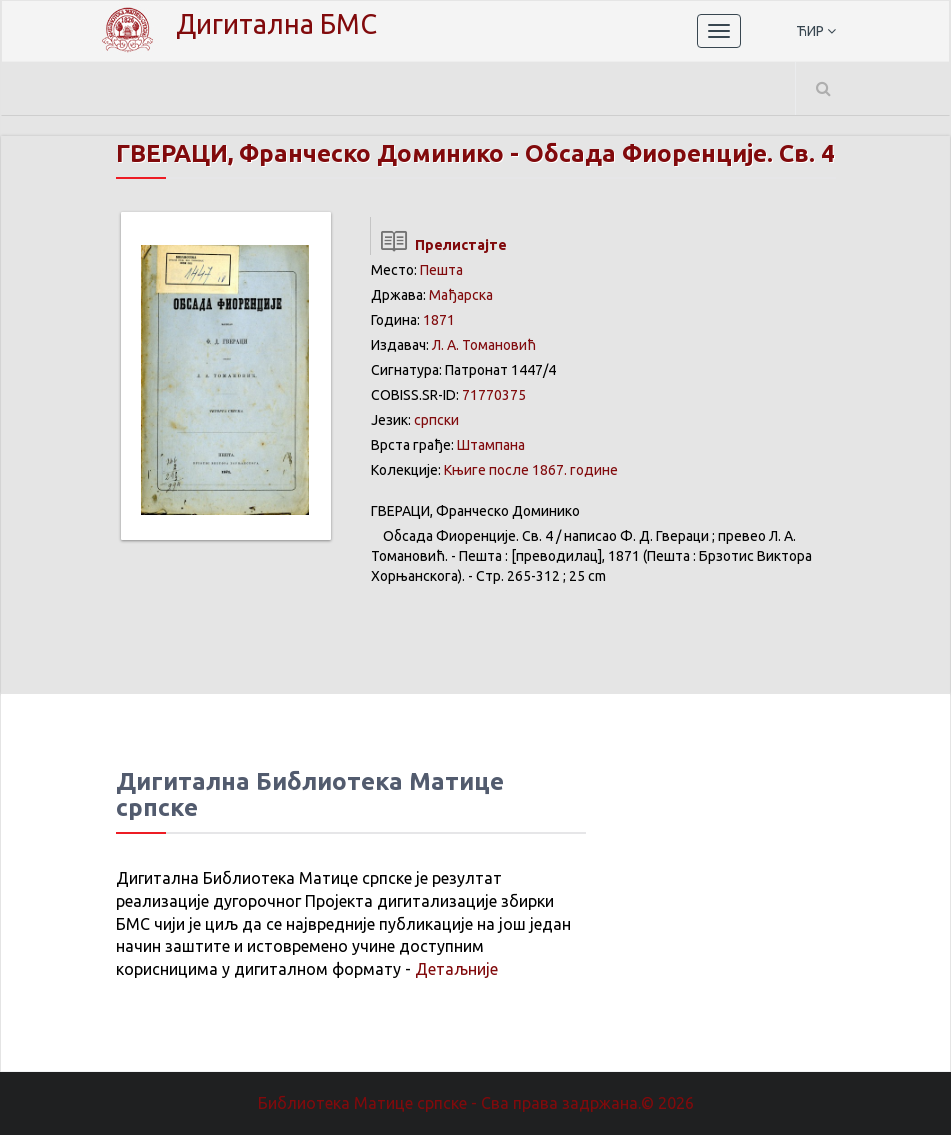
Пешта (441, 270)
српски (436, 420)
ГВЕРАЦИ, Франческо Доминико (310, 153)
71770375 (494, 395)
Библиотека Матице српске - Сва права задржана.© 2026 (476, 1103)
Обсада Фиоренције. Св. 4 (680, 153)
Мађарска (461, 295)
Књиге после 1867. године (531, 470)
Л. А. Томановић (484, 345)
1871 (439, 320)
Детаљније (456, 969)
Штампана (491, 445)
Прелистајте (438, 245)
